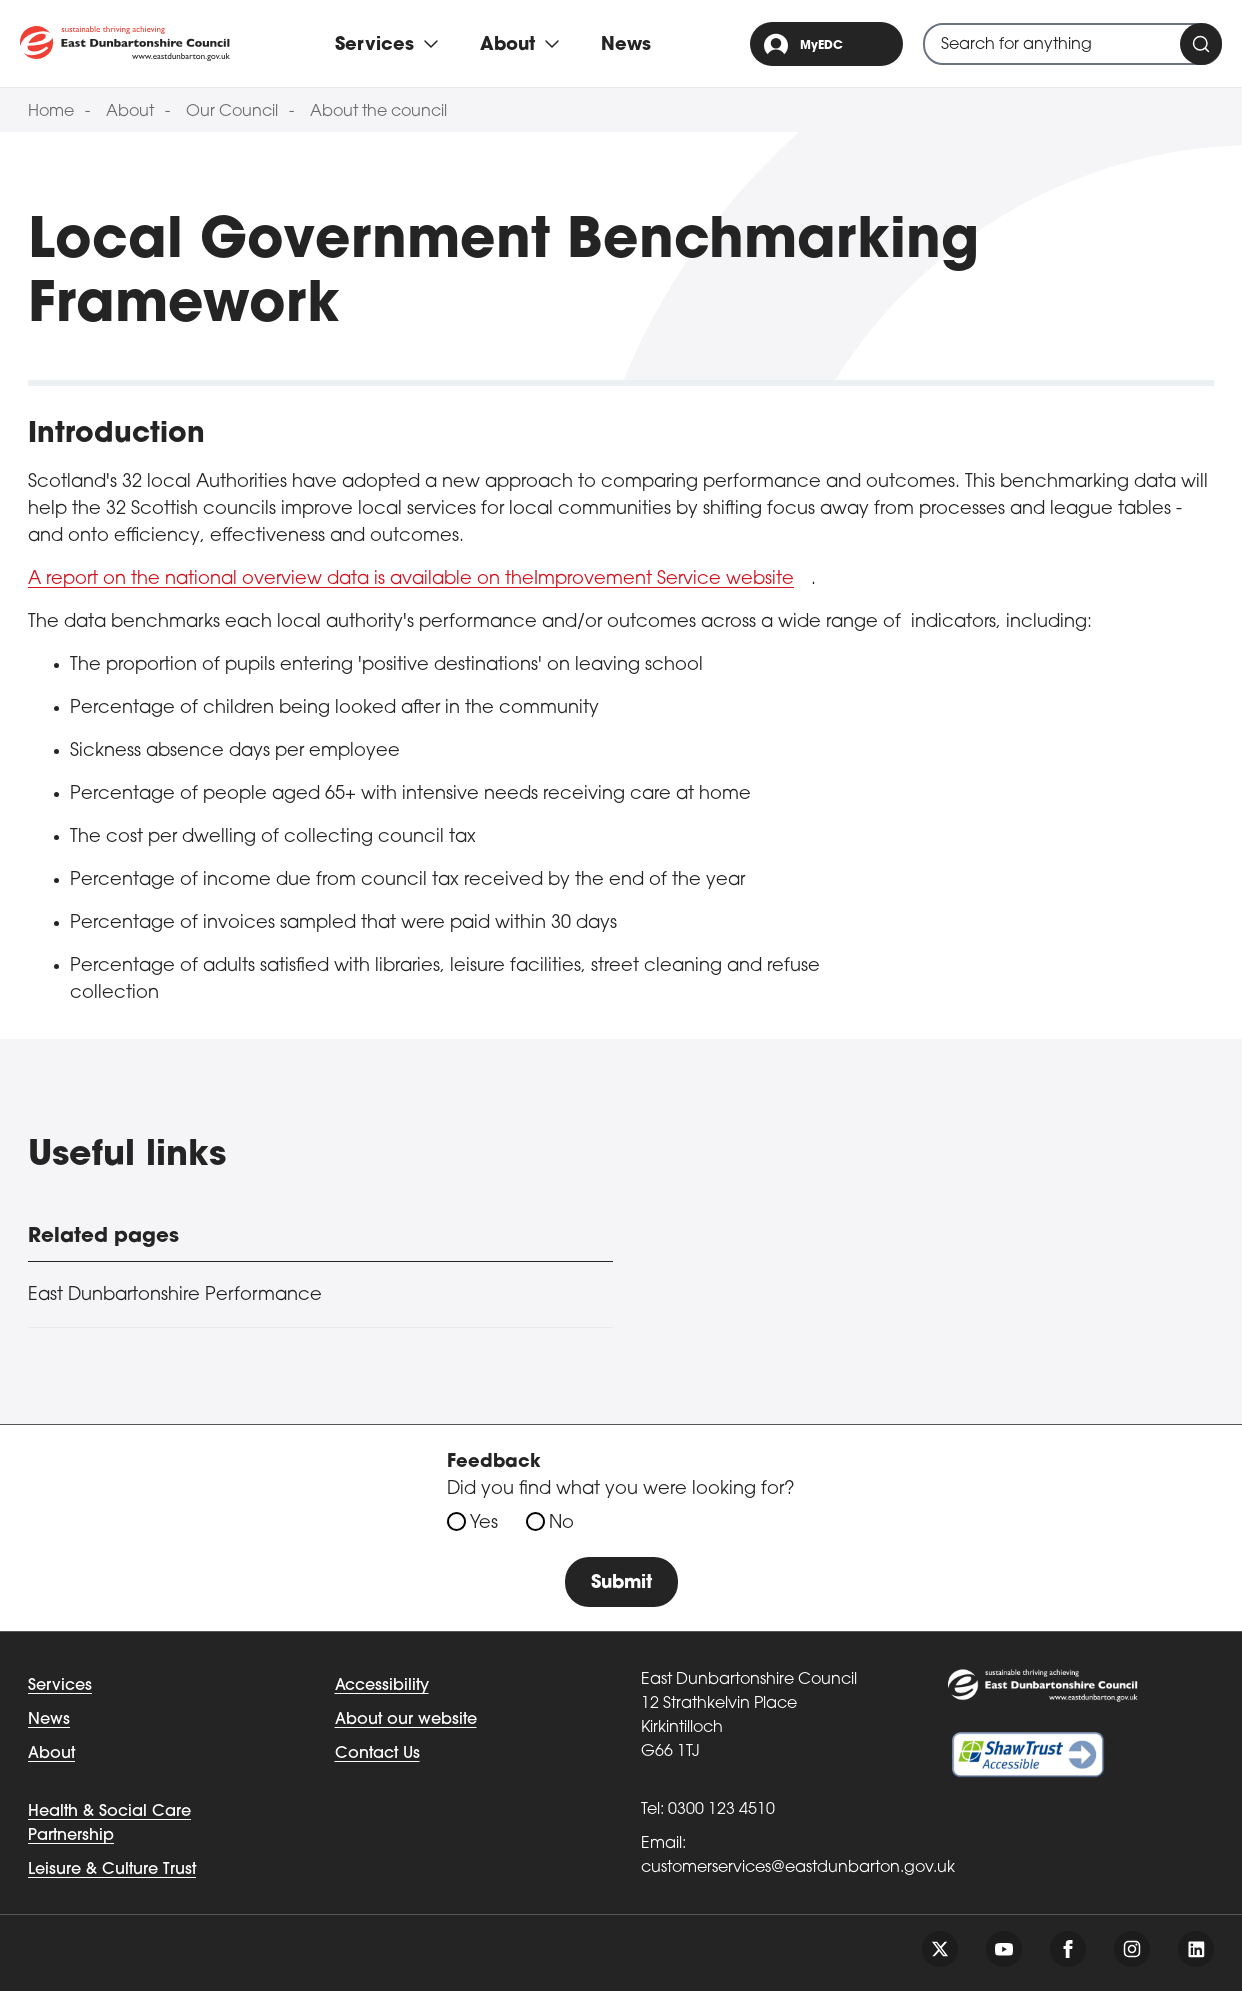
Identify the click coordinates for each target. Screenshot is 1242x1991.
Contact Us (377, 1754)
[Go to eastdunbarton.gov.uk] (125, 43)
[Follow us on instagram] (1132, 1949)
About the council (378, 112)
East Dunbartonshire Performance (175, 1295)
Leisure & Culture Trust (112, 1870)
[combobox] (1072, 44)
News (626, 45)
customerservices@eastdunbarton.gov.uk (798, 1868)
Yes (484, 1523)
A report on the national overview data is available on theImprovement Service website (411, 579)
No (561, 1523)
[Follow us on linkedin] (1196, 1949)
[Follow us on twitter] (940, 1949)
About (130, 112)
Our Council (232, 112)
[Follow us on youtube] (1004, 1949)
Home (51, 112)
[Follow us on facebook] (1068, 1949)
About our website (406, 1720)
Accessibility (382, 1686)
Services (60, 1686)
